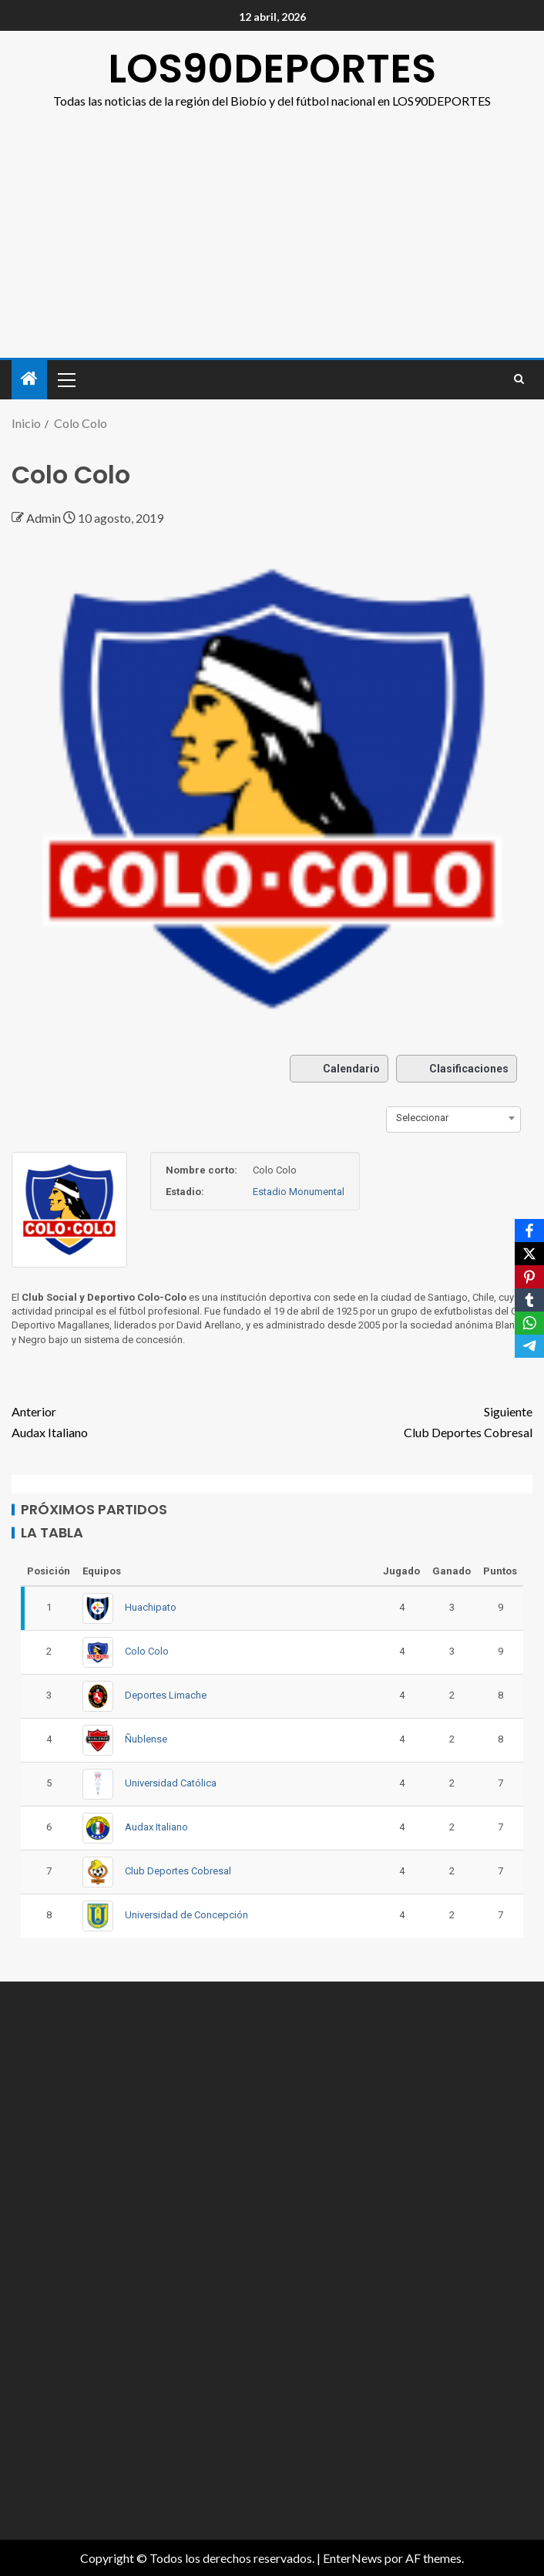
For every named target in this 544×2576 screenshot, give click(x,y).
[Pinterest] (529, 1276)
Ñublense (146, 1739)
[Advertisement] (272, 227)
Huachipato (150, 1607)
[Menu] (65, 379)
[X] (529, 1253)
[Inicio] (29, 379)
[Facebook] (529, 1230)
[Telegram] (529, 1346)
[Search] (519, 379)
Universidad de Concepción (186, 1915)
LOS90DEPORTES (272, 68)
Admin (44, 517)
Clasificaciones (457, 1068)
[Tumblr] (529, 1300)
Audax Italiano (142, 1420)
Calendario (339, 1068)
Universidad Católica (171, 1783)
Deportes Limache (166, 1695)
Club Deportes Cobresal (402, 1420)
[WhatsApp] (529, 1323)
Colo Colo (147, 1651)
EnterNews (352, 2558)
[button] (65, 379)
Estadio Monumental (298, 1191)
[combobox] (453, 1118)
